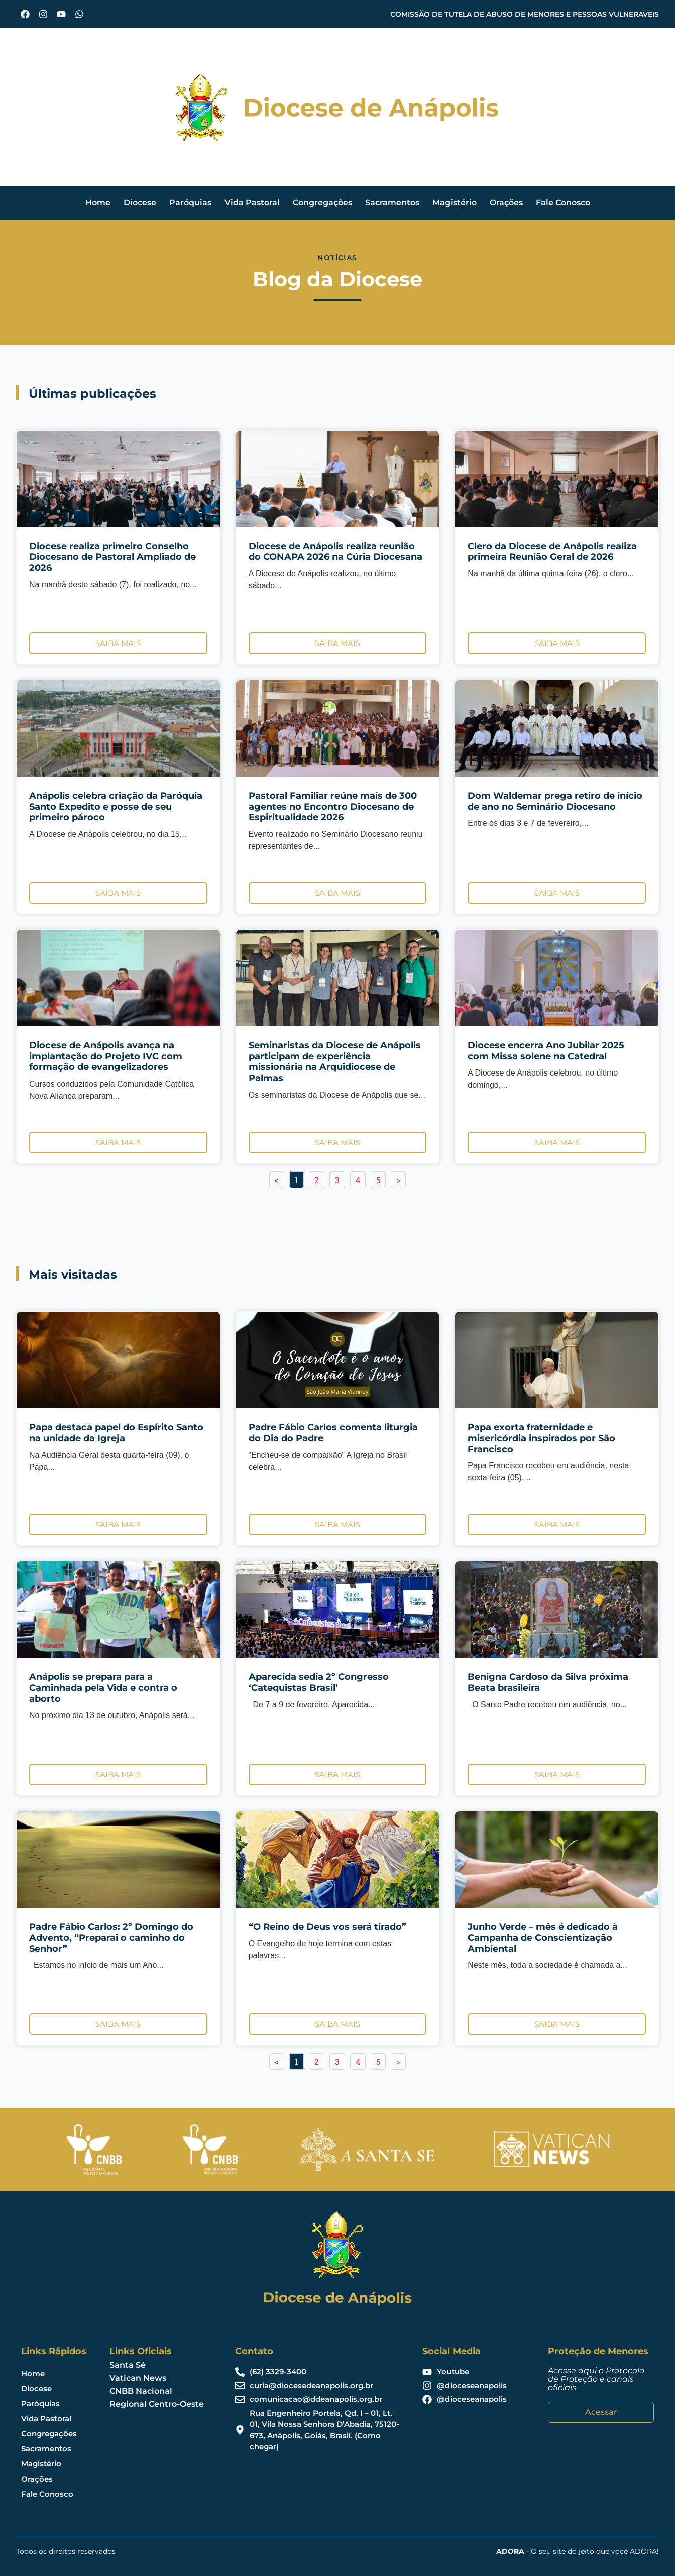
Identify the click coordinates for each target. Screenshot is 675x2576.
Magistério (454, 202)
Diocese (140, 202)
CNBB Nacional (140, 2391)
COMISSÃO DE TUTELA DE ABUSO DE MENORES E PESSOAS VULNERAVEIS (524, 14)
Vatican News (137, 2378)
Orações (506, 202)
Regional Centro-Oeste (156, 2404)
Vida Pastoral (252, 202)
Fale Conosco (563, 202)
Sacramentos (392, 202)
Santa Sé (127, 2365)
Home (97, 202)
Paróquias (190, 202)
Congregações (322, 202)
